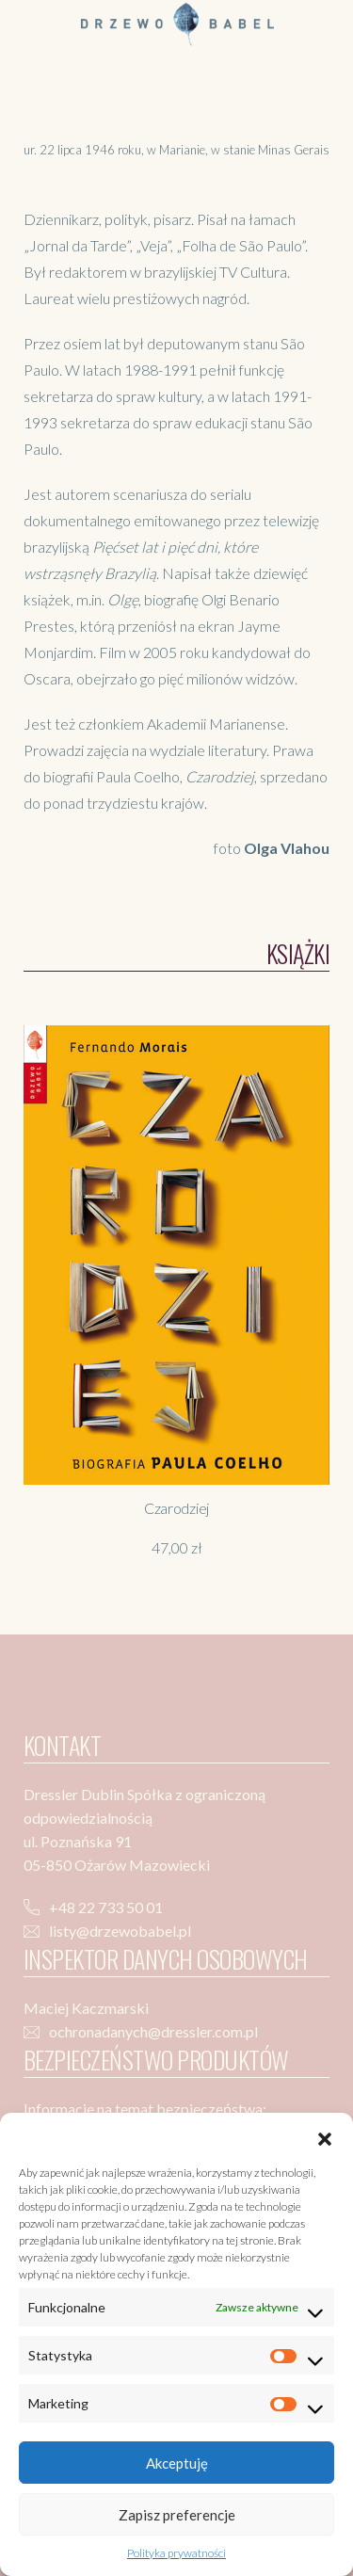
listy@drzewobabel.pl (120, 1931)
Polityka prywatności (176, 2553)
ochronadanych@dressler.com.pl (153, 2031)
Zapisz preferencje (177, 2514)
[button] (324, 2136)
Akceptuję (177, 2463)
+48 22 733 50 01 (106, 1907)
